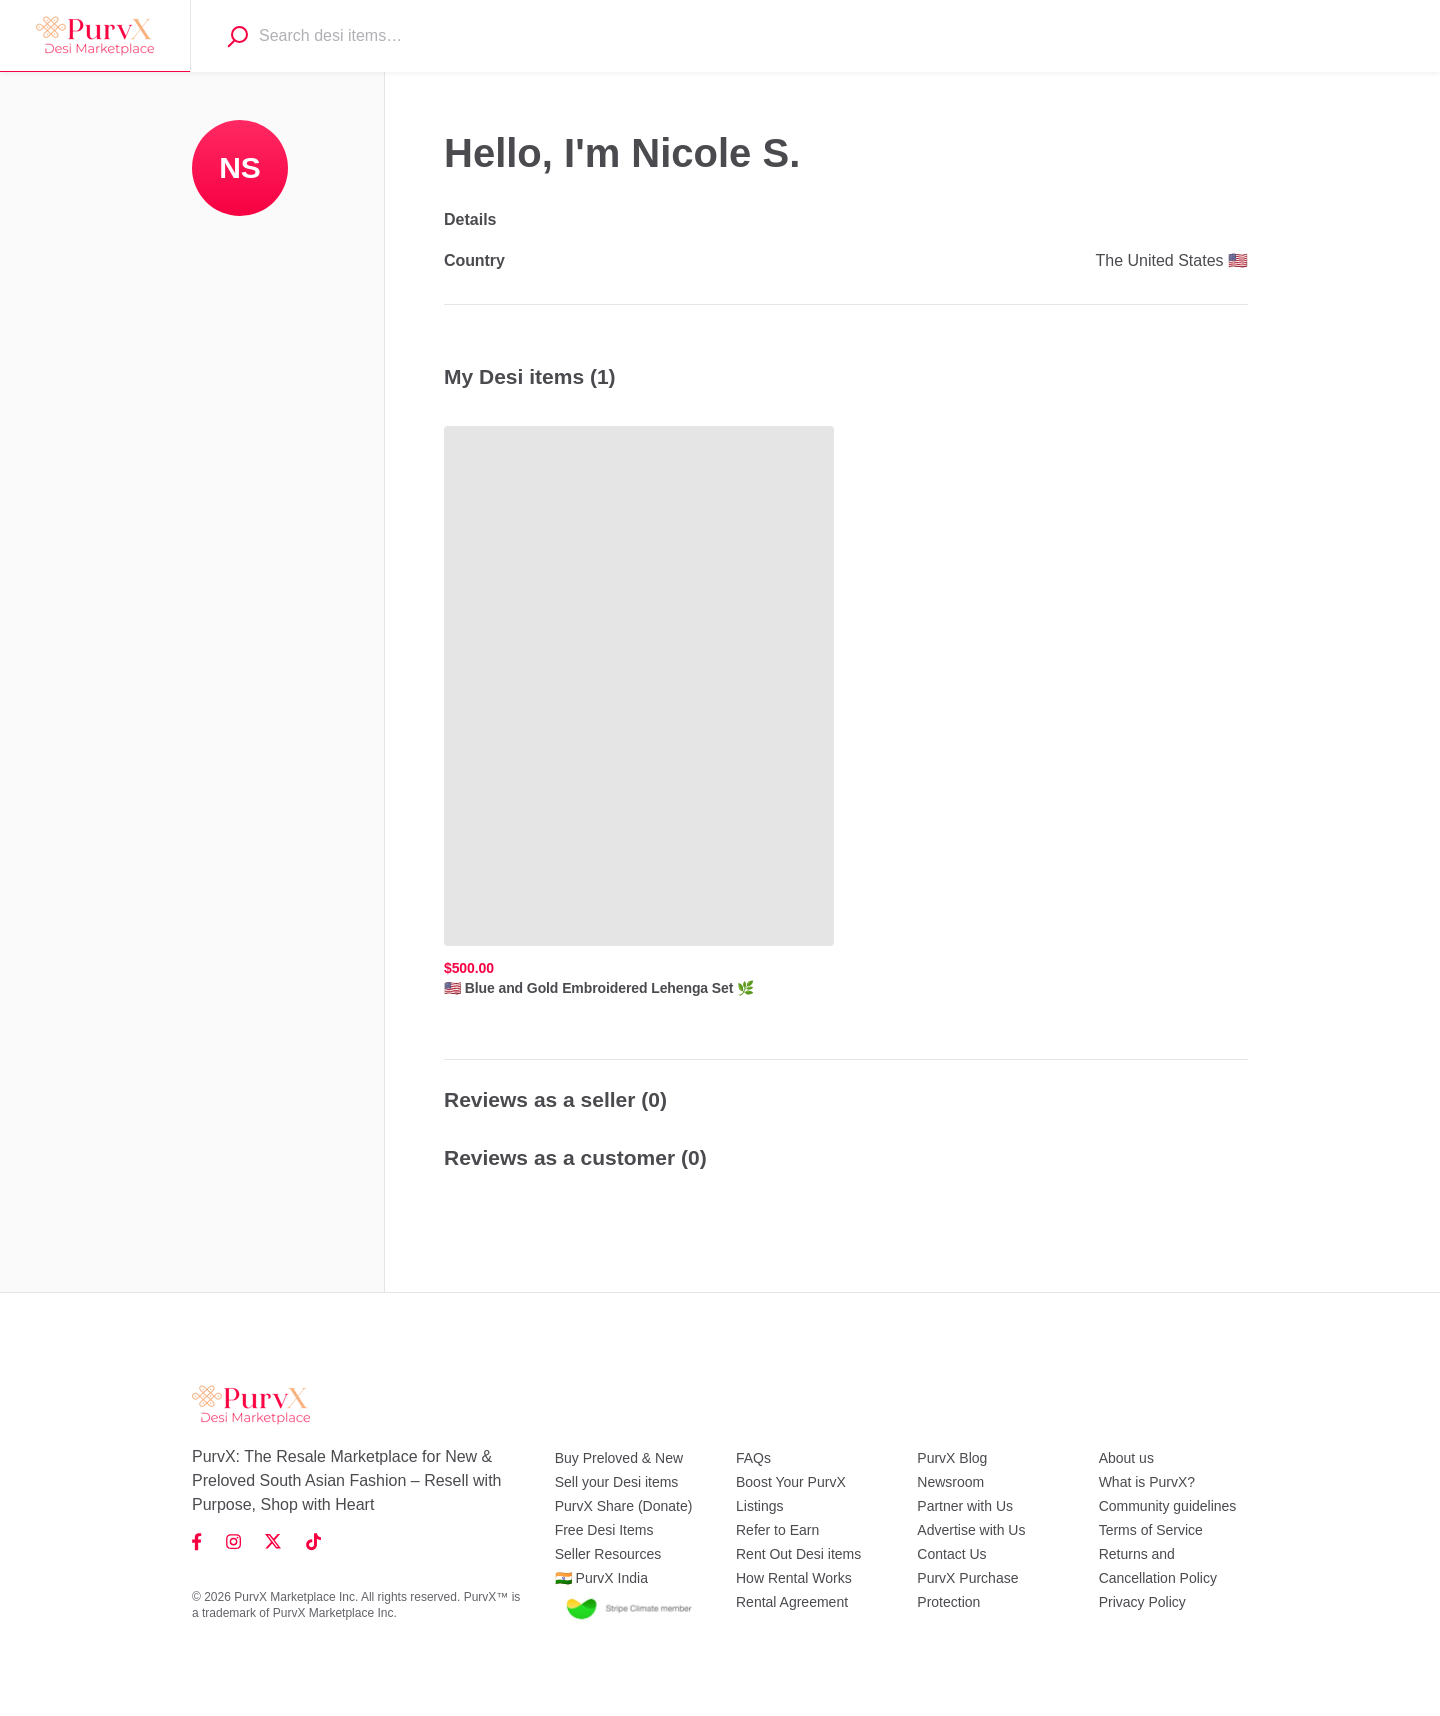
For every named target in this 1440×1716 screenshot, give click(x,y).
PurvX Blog (952, 1458)
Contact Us (951, 1554)
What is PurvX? (1147, 1482)
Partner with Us (965, 1506)
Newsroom (950, 1482)
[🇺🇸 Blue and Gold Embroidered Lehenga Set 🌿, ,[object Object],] (639, 712)
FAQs (753, 1458)
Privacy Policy (1142, 1602)
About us (1126, 1458)
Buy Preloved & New (619, 1458)
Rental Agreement (792, 1602)
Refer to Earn (777, 1530)
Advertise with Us (971, 1530)
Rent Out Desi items (798, 1554)
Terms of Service (1151, 1530)
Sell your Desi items (617, 1482)
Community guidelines (1168, 1506)
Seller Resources (608, 1554)
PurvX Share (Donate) (624, 1506)
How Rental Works (794, 1578)
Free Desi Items (604, 1530)
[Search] (237, 36)
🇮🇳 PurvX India (601, 1578)
